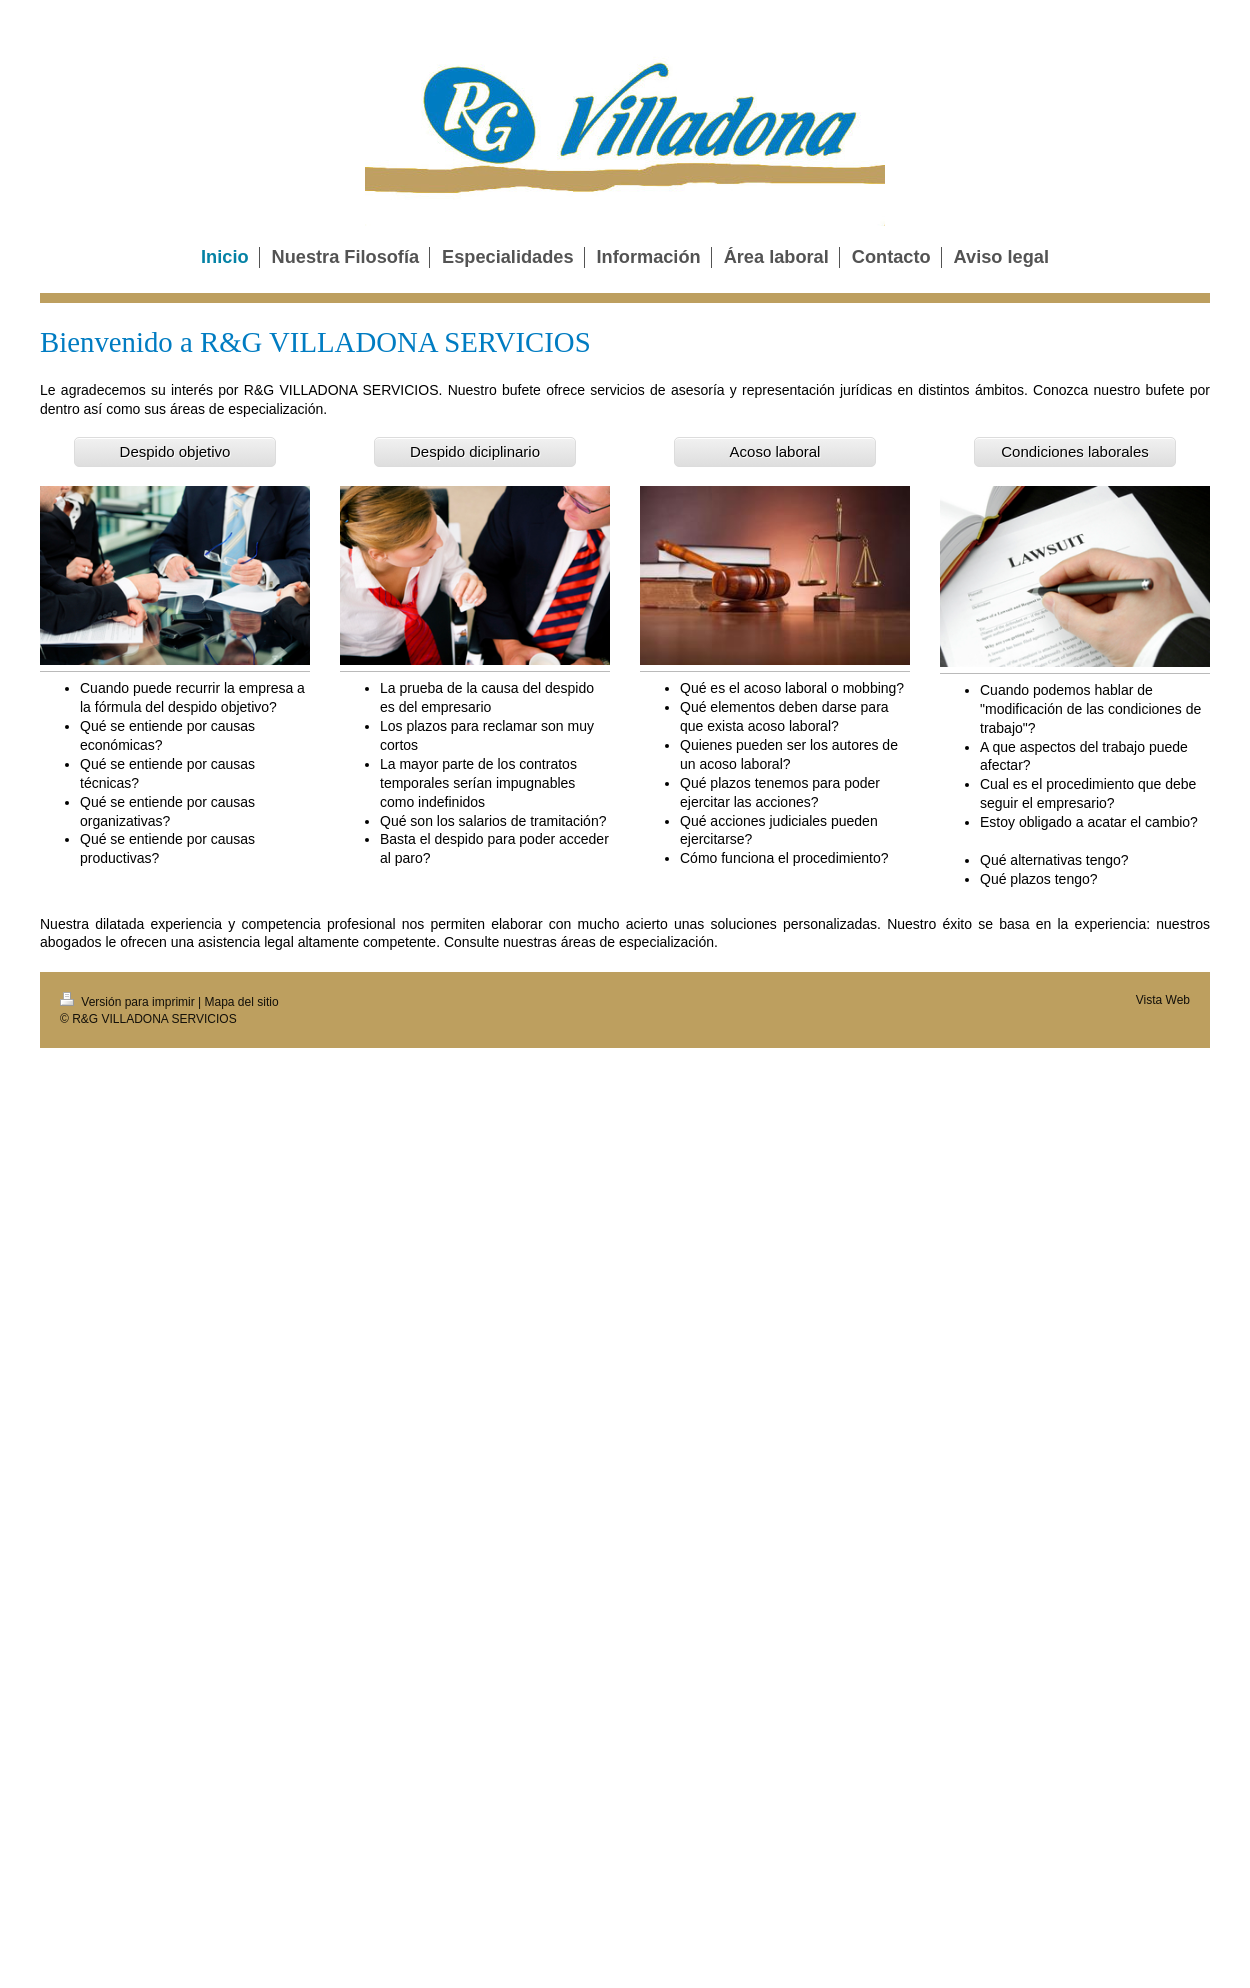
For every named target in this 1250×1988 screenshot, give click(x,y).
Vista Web (1163, 1000)
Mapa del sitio (242, 1002)
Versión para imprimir (129, 1002)
